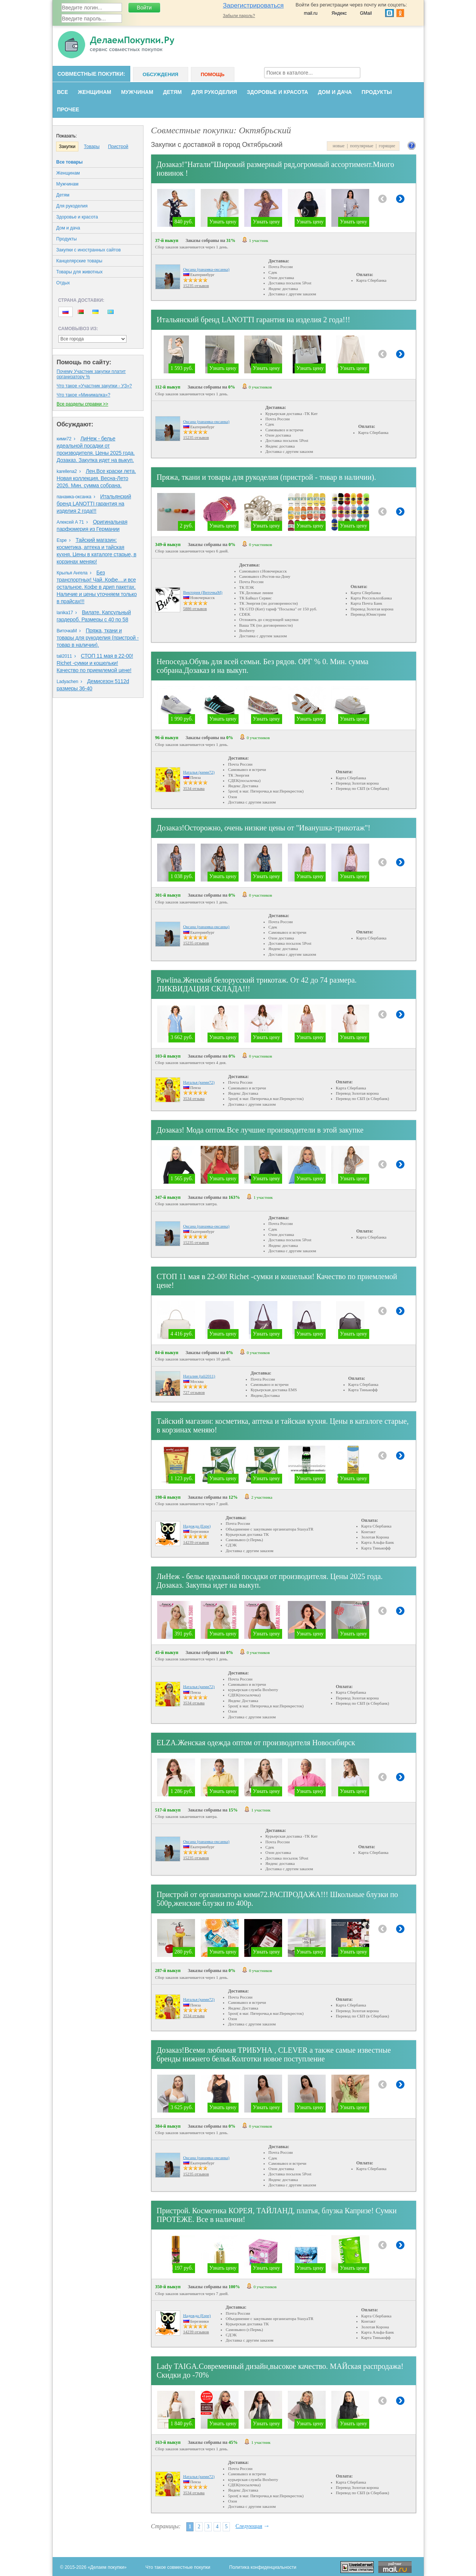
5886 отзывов (195, 608)
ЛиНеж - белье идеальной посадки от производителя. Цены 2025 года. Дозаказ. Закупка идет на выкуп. (270, 1580)
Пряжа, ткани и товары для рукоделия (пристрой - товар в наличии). (98, 637)
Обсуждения (160, 74)
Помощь (213, 74)
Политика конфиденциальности (262, 2567)
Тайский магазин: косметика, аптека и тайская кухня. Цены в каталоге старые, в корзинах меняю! (283, 1425)
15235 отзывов (196, 285)
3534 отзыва (194, 788)
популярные (361, 145)
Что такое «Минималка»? (84, 395)
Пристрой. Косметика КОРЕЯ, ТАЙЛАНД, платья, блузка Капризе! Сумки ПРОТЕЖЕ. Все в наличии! (277, 2214)
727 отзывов (194, 1392)
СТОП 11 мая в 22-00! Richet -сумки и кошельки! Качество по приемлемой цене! (95, 663)
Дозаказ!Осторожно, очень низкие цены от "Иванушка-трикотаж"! (263, 828)
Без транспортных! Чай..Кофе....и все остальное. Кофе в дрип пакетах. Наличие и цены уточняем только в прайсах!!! (97, 586)
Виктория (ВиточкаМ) (203, 592)
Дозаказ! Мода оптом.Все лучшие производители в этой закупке (260, 1130)
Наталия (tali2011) (199, 1376)
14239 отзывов (196, 1542)
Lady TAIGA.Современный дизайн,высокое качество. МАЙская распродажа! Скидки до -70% (280, 2370)
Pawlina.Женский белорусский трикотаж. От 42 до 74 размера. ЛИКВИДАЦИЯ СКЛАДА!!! (257, 984)
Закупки (67, 146)
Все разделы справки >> (82, 404)
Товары (92, 146)
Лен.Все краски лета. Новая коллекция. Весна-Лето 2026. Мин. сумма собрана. (96, 478)
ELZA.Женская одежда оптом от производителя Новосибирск (256, 1742)
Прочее (68, 109)
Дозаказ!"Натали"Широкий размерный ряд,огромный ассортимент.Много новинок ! (275, 168)
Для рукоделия (214, 92)
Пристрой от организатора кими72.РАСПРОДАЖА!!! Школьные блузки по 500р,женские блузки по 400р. (277, 1898)
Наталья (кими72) (199, 772)
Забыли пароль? (239, 15)
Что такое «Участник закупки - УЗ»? (94, 386)
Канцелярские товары (79, 261)
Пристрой (118, 146)
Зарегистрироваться (253, 5)
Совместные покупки (90, 74)
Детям (172, 92)
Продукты (377, 92)
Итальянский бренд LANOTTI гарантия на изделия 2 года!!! (94, 503)
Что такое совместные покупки (177, 2567)
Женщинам (94, 92)
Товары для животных (79, 272)
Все (62, 92)
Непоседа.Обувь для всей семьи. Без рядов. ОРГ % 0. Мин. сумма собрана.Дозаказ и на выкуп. (262, 665)
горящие (387, 145)
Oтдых (63, 283)
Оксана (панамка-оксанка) (206, 269)
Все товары (69, 162)
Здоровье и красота (277, 92)
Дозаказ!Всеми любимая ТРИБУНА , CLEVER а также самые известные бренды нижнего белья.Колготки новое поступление (274, 2054)
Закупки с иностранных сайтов (88, 250)
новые (338, 145)
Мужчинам (137, 92)
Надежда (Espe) (197, 1526)
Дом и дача (335, 92)
